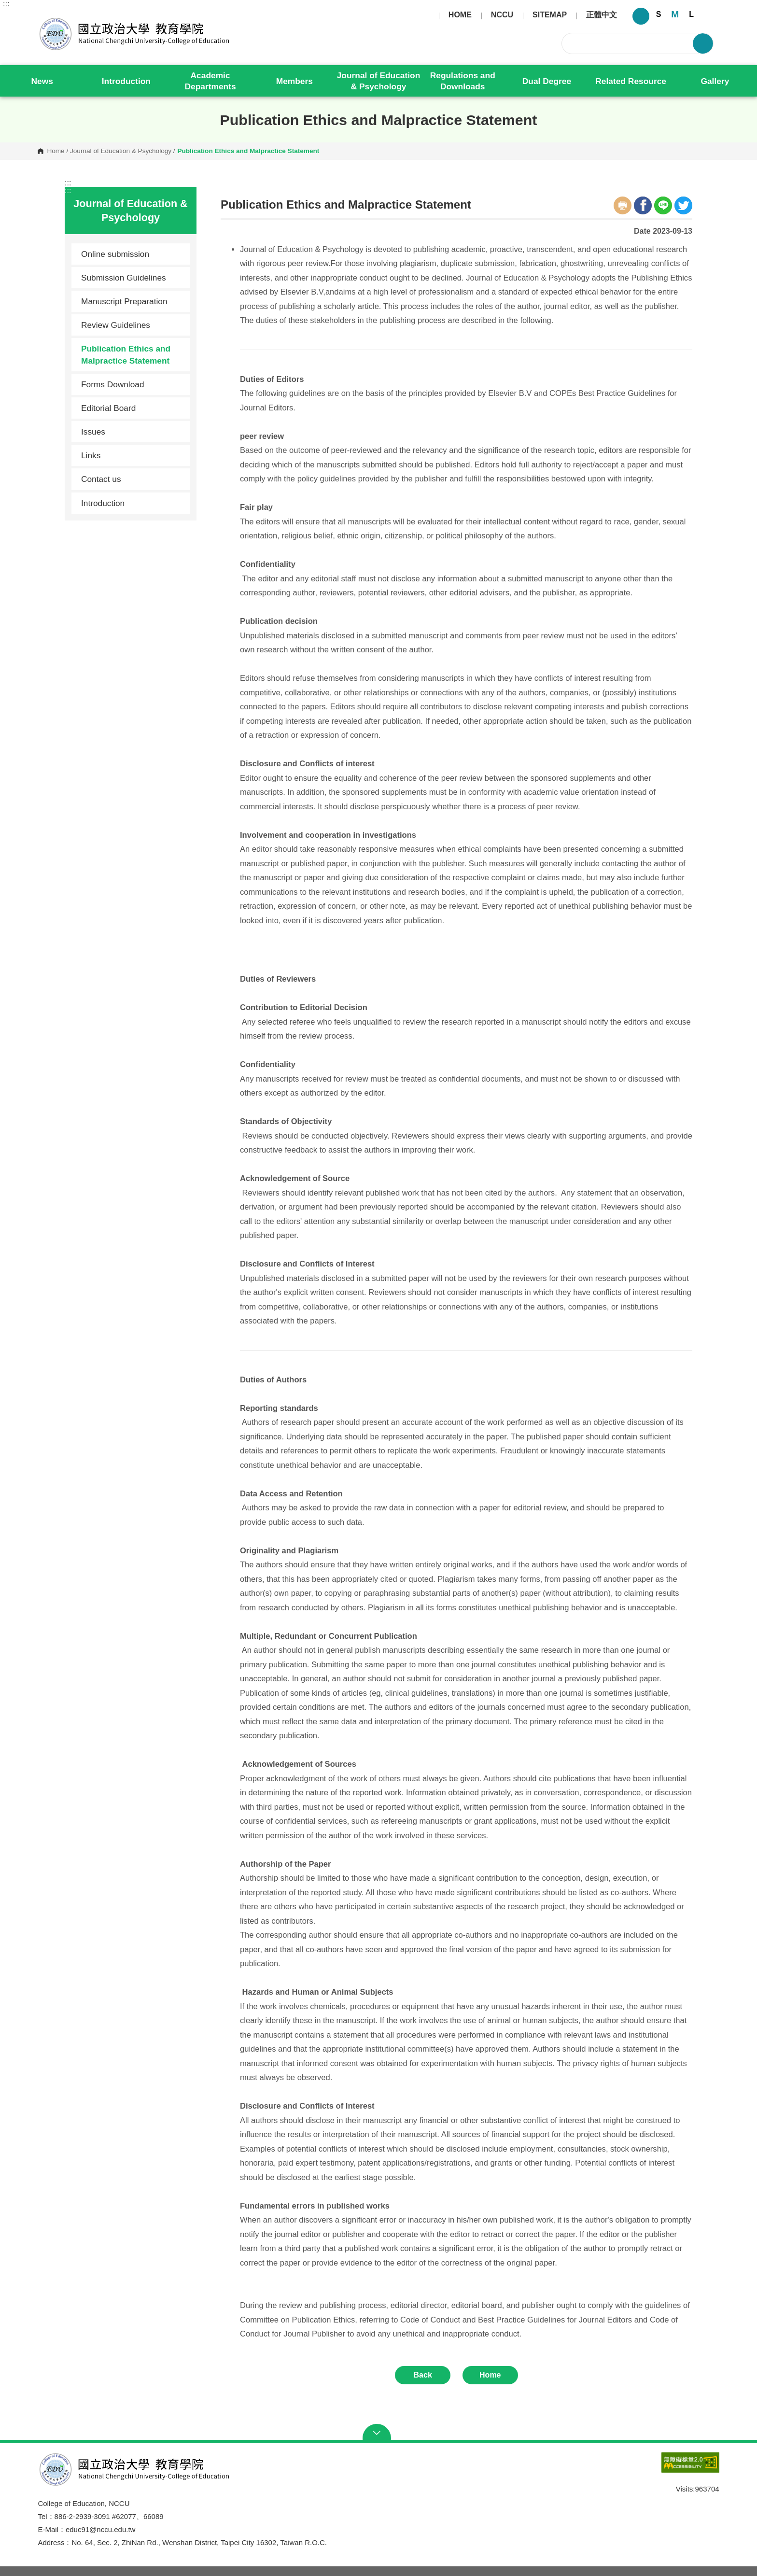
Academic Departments (210, 80)
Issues (131, 431)
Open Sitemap (379, 2433)
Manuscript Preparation (124, 301)
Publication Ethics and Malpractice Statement (125, 354)
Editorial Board (108, 408)
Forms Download (112, 384)
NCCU (502, 15)
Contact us (101, 479)
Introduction (126, 81)
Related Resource (630, 81)
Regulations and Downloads (462, 80)
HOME (460, 15)
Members (294, 81)
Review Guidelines (115, 325)
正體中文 (601, 15)
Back (423, 2375)
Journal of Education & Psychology (379, 80)
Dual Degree (546, 81)
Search (703, 43)
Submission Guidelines (123, 277)
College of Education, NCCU (45, 17)
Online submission (115, 254)
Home (55, 151)
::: (6, 4)
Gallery (715, 81)
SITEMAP (550, 15)
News (42, 81)
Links (90, 455)
